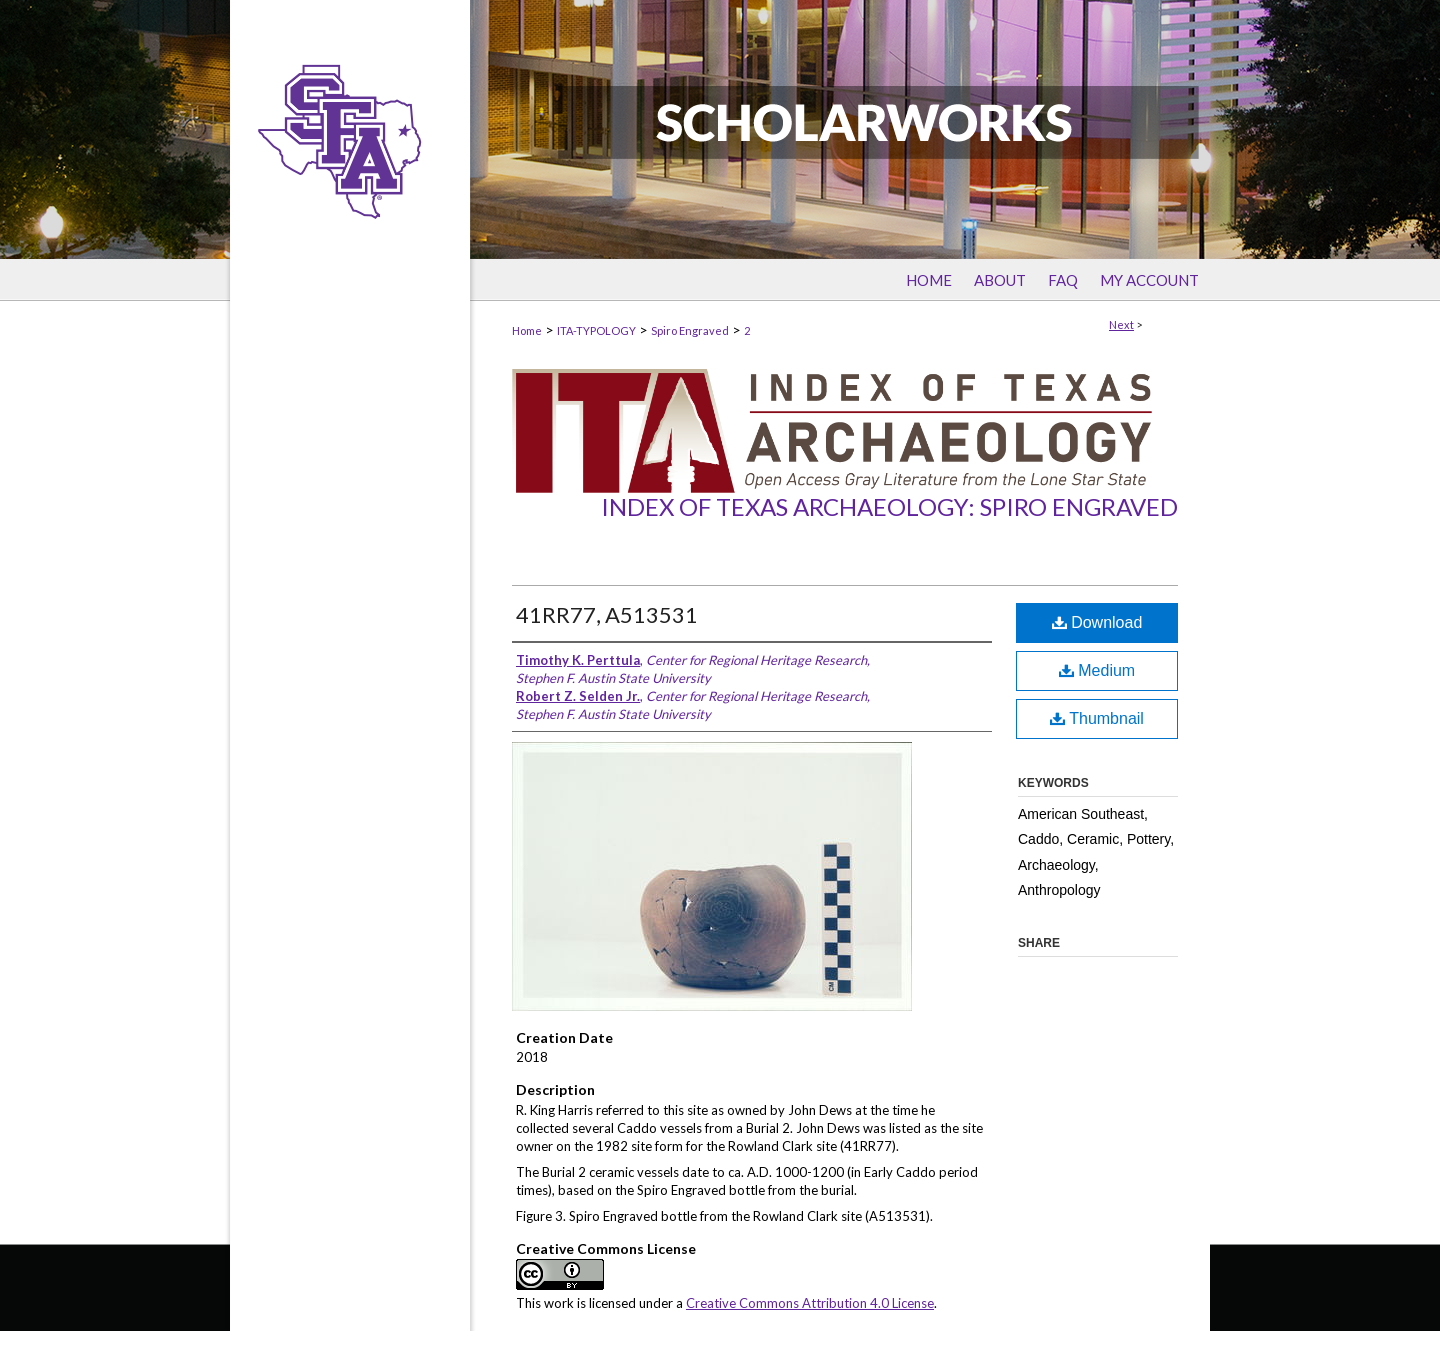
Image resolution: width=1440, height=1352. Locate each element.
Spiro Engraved (690, 330)
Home (527, 330)
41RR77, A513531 (607, 614)
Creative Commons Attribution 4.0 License (810, 1303)
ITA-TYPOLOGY (596, 330)
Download (1097, 622)
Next (1121, 324)
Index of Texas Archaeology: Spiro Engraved (889, 506)
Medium (1097, 670)
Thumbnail (1097, 718)
